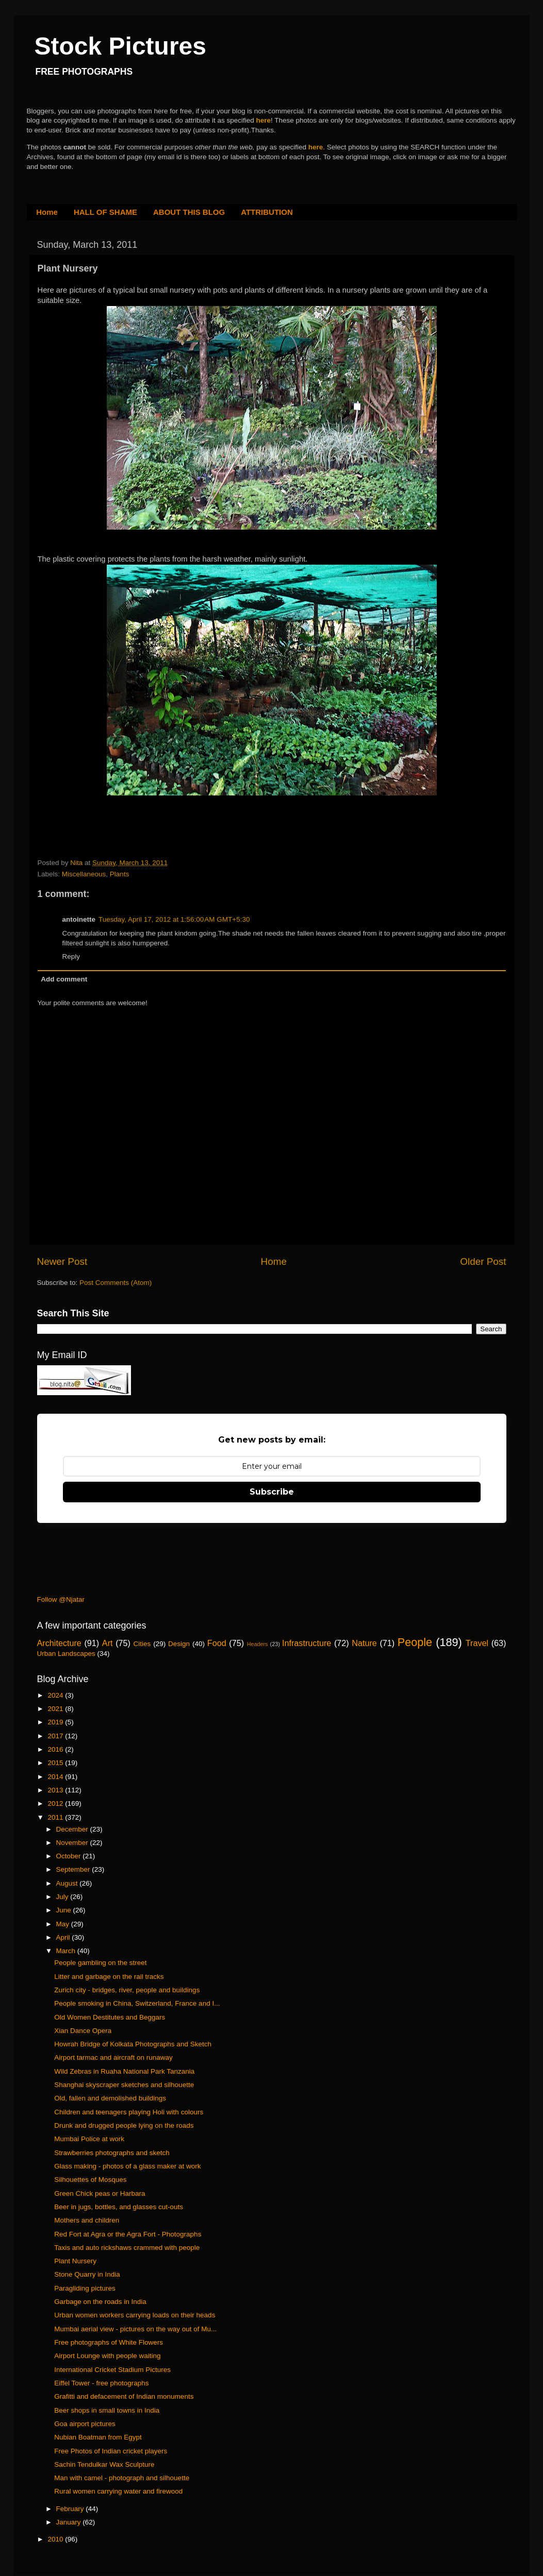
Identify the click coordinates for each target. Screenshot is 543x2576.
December (73, 1829)
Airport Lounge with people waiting (107, 2356)
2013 (56, 1790)
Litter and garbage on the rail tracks (108, 1976)
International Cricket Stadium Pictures (112, 2370)
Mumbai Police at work (89, 2139)
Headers (257, 1644)
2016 (56, 1749)
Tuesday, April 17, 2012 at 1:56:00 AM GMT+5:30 (174, 919)
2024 (56, 1695)
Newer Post (62, 1261)
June (64, 1910)
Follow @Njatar (61, 1599)
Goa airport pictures (85, 2424)
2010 (56, 2539)
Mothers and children (86, 2220)
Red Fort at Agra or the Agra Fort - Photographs (127, 2234)
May (63, 1924)
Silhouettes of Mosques (90, 2179)
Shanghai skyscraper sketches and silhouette (124, 2085)
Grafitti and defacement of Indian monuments (123, 2396)
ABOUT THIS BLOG (189, 212)
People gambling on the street (100, 1963)
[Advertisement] (158, 835)
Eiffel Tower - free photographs (101, 2383)
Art (107, 1643)
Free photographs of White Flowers (108, 2342)
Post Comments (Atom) (115, 1282)
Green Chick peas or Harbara (99, 2193)
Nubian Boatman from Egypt (98, 2437)
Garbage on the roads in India (100, 2302)
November (73, 1842)
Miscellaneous (84, 874)
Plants (119, 874)
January (69, 2522)
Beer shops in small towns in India (106, 2410)
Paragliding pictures (85, 2288)
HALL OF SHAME (105, 212)
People (415, 1642)
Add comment (64, 979)
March (66, 1951)
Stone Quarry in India (87, 2274)
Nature (364, 1643)
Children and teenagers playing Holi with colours (128, 2112)
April (64, 1937)
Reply (71, 956)
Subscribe (272, 1492)
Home (47, 212)
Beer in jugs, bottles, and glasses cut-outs (118, 2207)
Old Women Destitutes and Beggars (109, 2017)
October (69, 1856)
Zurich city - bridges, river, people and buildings (127, 1990)
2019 (56, 1722)
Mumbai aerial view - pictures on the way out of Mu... (135, 2329)
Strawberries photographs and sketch (112, 2153)
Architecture (59, 1643)
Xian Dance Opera (82, 2031)
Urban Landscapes (66, 1653)
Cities (142, 1644)
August (68, 1883)
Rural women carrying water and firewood (118, 2491)
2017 (56, 1736)
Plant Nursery (75, 2261)
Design (179, 1644)
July (63, 1897)
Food (216, 1643)
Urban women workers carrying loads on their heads (134, 2315)
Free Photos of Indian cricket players (110, 2451)
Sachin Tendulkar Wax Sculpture (104, 2464)
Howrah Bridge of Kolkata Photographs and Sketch (132, 2044)
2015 (56, 1763)
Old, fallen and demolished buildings (110, 2098)
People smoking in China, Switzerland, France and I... (137, 2003)
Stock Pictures (120, 46)
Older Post (483, 1261)
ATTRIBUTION (267, 212)
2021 (56, 1709)
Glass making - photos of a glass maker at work (127, 2166)
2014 (56, 1777)
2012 (56, 1803)
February (71, 2509)
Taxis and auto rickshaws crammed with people (127, 2247)
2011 (56, 1817)
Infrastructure (306, 1643)
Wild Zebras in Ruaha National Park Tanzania (124, 2071)
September (74, 1869)
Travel (477, 1643)
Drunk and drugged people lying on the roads (123, 2125)
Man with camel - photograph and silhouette (121, 2478)
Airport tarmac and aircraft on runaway (113, 2057)
